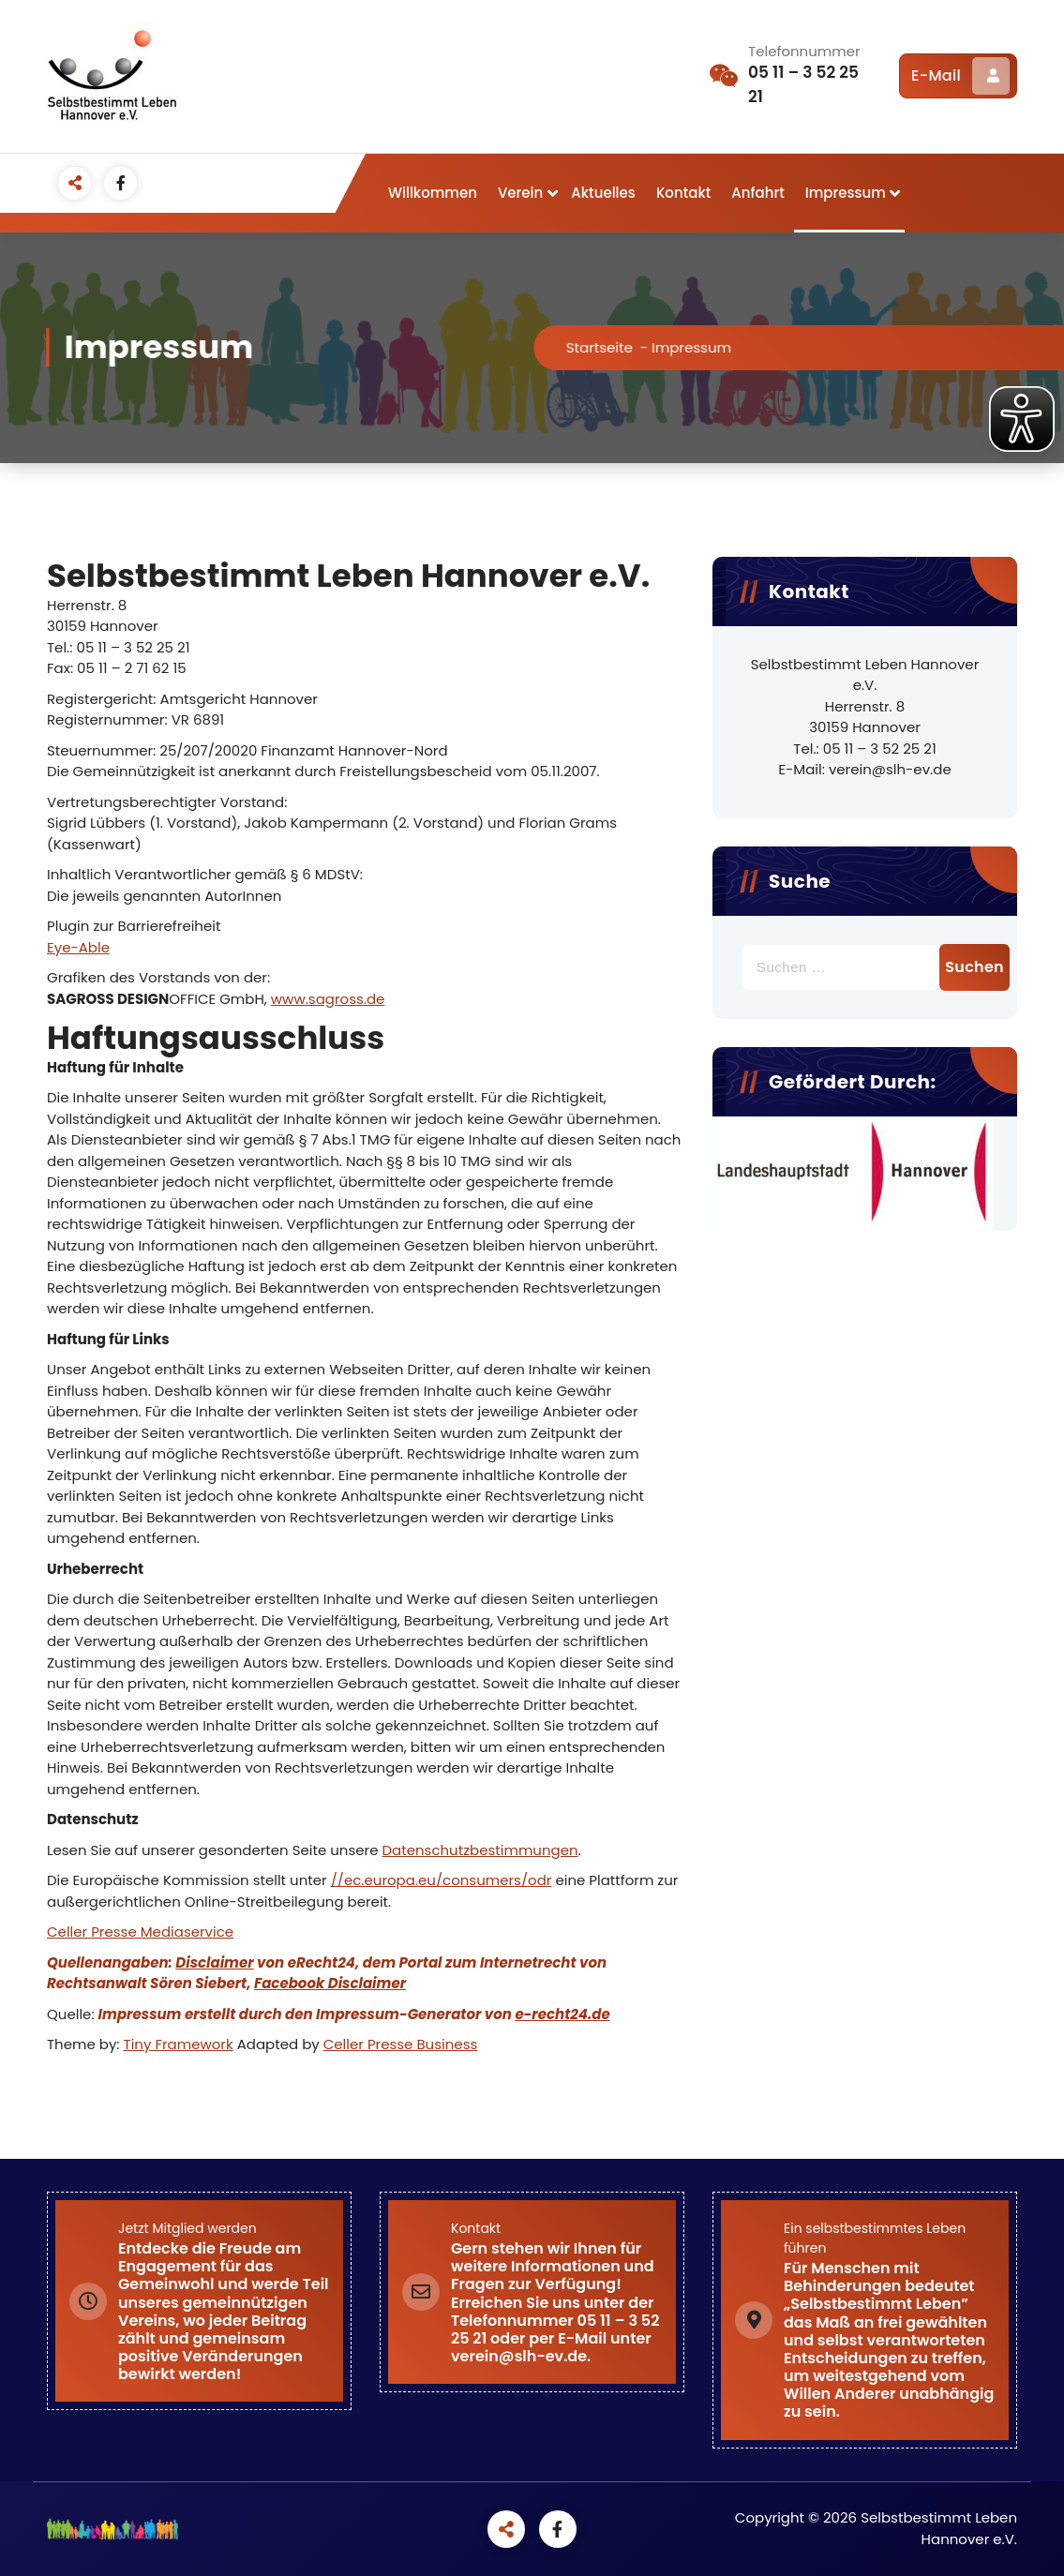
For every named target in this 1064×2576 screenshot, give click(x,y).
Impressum (845, 192)
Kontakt (683, 192)
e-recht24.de (562, 2014)
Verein (520, 192)
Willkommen (432, 192)
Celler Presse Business (400, 2044)
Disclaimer (214, 1962)
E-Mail (960, 76)
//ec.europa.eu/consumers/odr (441, 1880)
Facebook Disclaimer (330, 1983)
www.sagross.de (328, 999)
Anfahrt (757, 192)
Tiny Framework (178, 2044)
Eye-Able (78, 947)
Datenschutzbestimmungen (479, 1850)
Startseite (620, 347)
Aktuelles (603, 192)
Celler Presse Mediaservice (140, 1931)
